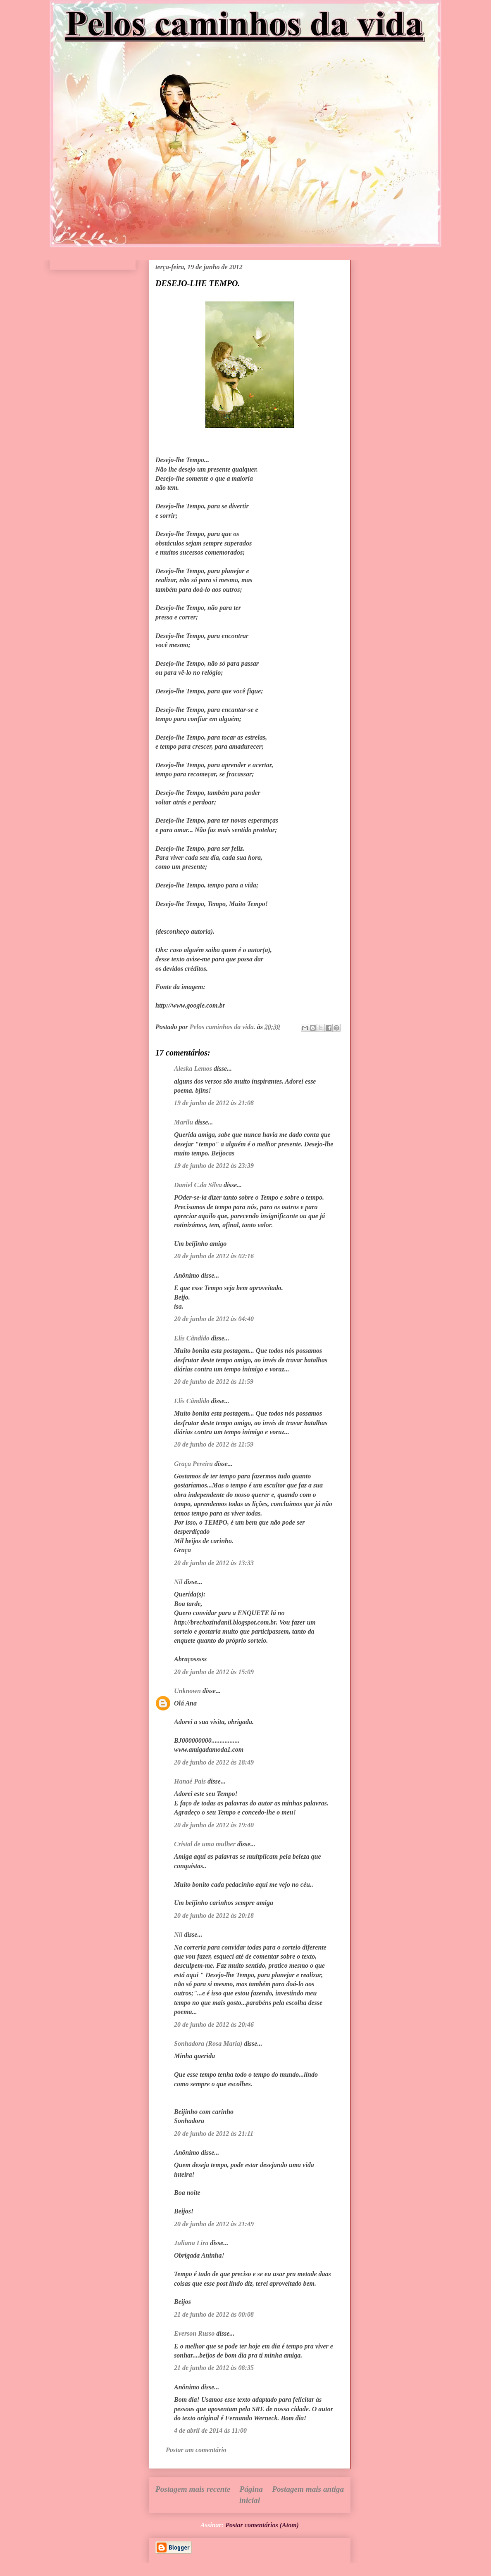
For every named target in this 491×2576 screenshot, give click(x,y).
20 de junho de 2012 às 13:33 (214, 1562)
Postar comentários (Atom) (262, 2525)
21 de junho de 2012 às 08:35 (214, 2367)
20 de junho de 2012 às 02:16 (214, 1256)
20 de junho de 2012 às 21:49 (214, 2223)
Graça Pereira (193, 1463)
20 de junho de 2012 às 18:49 (214, 1762)
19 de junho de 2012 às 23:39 (214, 1165)
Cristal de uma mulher (205, 1844)
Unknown (187, 1690)
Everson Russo (194, 2333)
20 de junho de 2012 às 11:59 (213, 1381)
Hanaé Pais (190, 1781)
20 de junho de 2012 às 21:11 (213, 2133)
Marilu (183, 1122)
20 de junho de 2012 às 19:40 (214, 1825)
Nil (178, 1581)
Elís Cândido (192, 1338)
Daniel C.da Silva (199, 1184)
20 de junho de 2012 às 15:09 (214, 1671)
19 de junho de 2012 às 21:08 (214, 1102)
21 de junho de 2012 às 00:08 (214, 2314)
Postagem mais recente (192, 2489)
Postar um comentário (196, 2449)
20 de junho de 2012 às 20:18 (214, 1915)
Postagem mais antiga (308, 2489)
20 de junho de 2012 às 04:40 (214, 1318)
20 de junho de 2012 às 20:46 (214, 2024)
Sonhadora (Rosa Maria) (208, 2043)
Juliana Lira (191, 2242)
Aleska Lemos (193, 1068)
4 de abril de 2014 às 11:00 (210, 2430)
